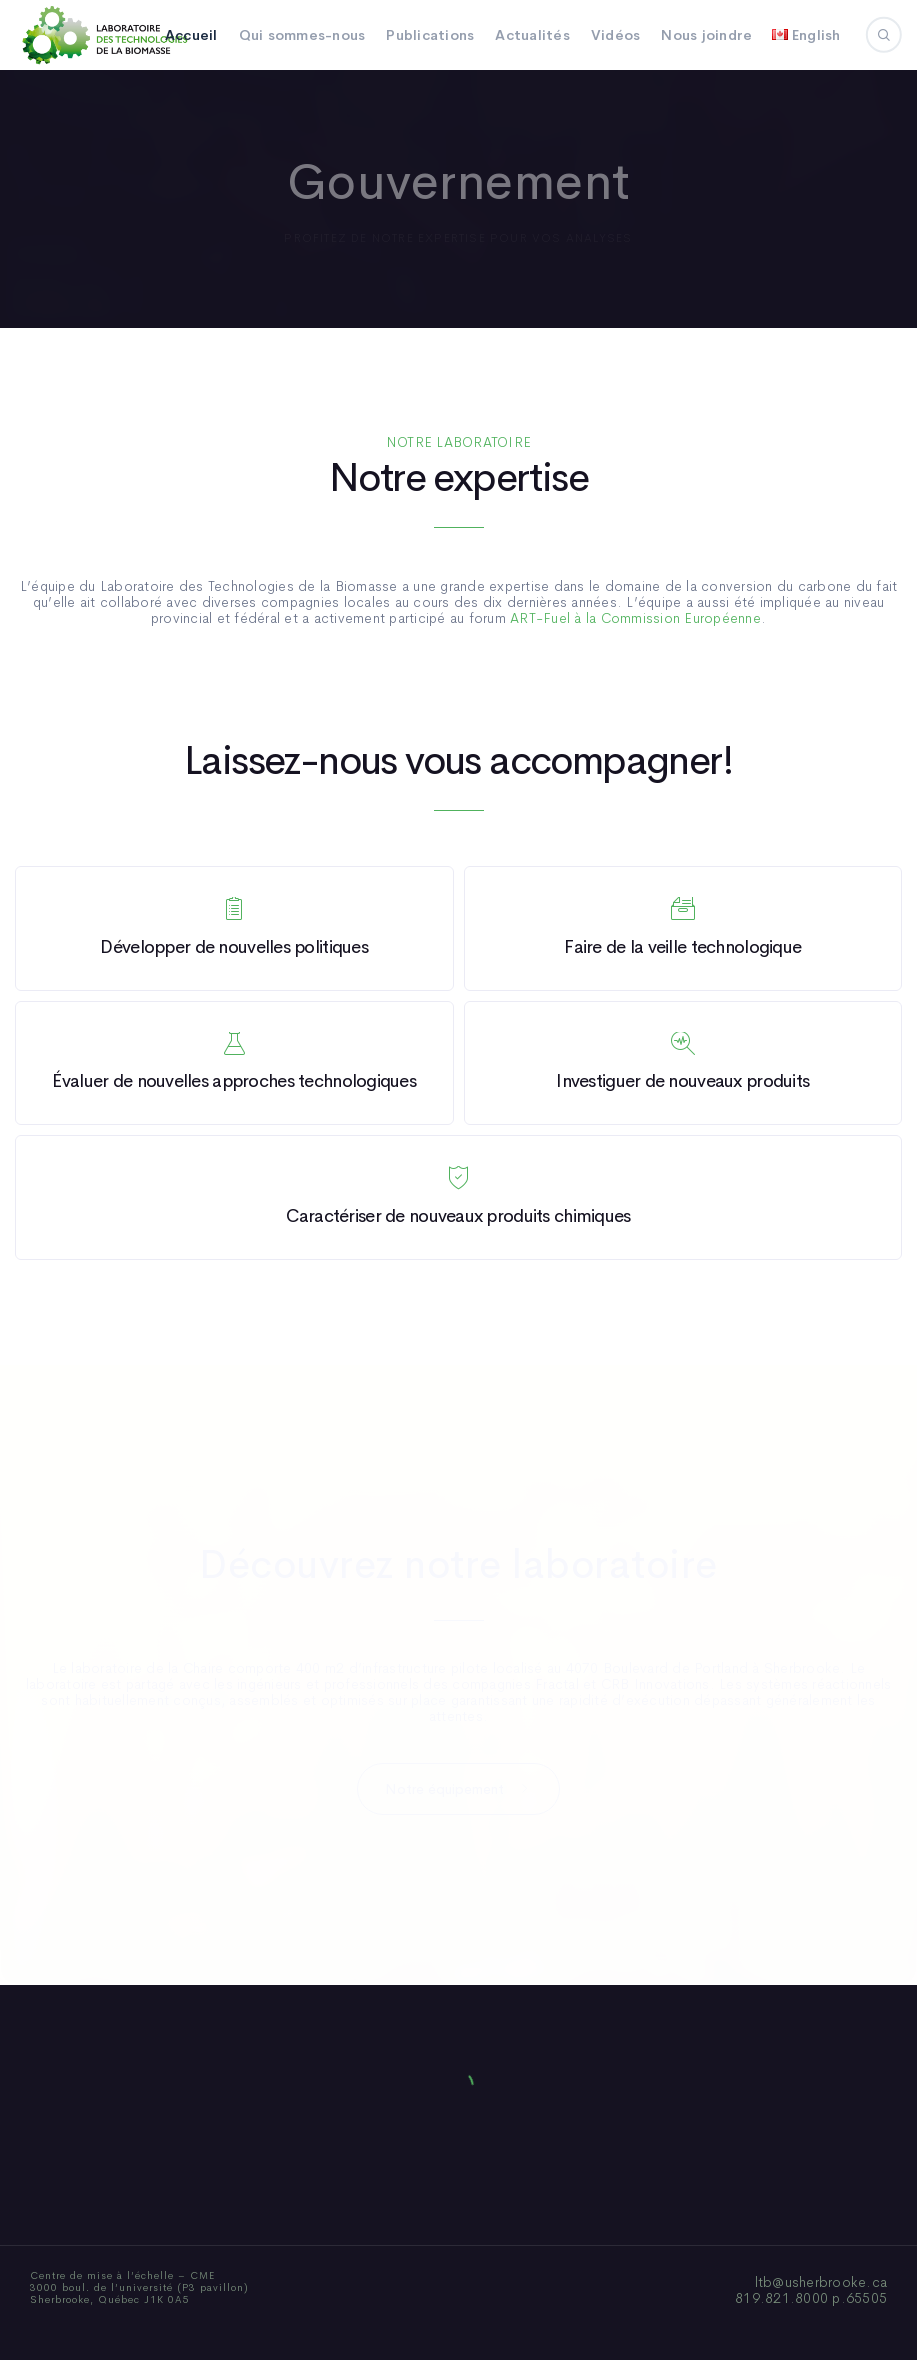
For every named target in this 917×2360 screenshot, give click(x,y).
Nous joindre (706, 35)
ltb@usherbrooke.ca (821, 2282)
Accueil (191, 35)
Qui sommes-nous (302, 35)
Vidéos (616, 35)
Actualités (532, 35)
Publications (430, 35)
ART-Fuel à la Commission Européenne (635, 618)
